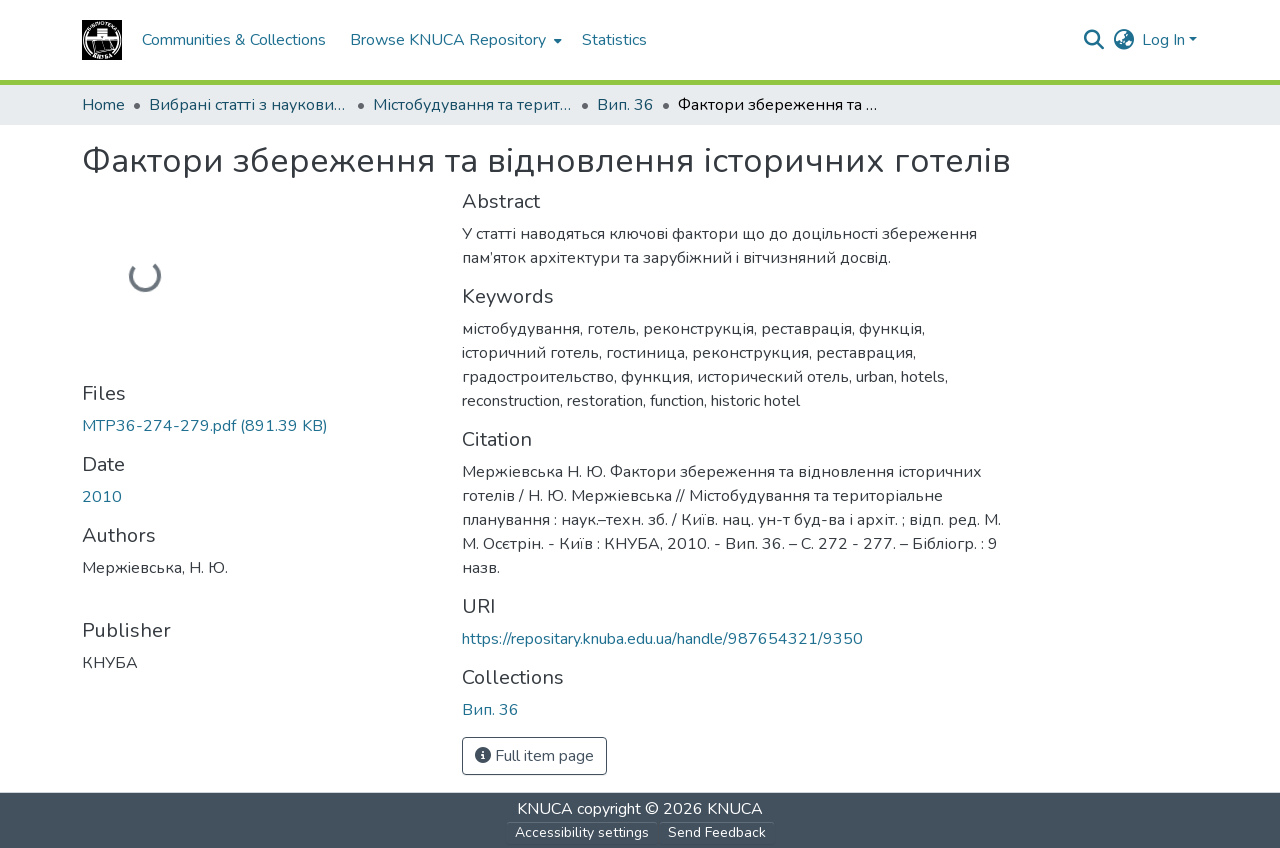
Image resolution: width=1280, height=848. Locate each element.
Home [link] (103, 105)
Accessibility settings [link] (582, 832)
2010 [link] (102, 497)
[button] (102, 40)
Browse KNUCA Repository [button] (448, 40)
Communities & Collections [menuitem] (234, 40)
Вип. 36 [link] (625, 105)
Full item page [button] (534, 756)
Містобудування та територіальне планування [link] (473, 105)
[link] (260, 426)
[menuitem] (454, 40)
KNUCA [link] (545, 809)
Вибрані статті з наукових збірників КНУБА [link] (249, 105)
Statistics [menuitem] (614, 40)
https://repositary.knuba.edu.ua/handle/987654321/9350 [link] (662, 639)
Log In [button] (1165, 40)
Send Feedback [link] (717, 832)
